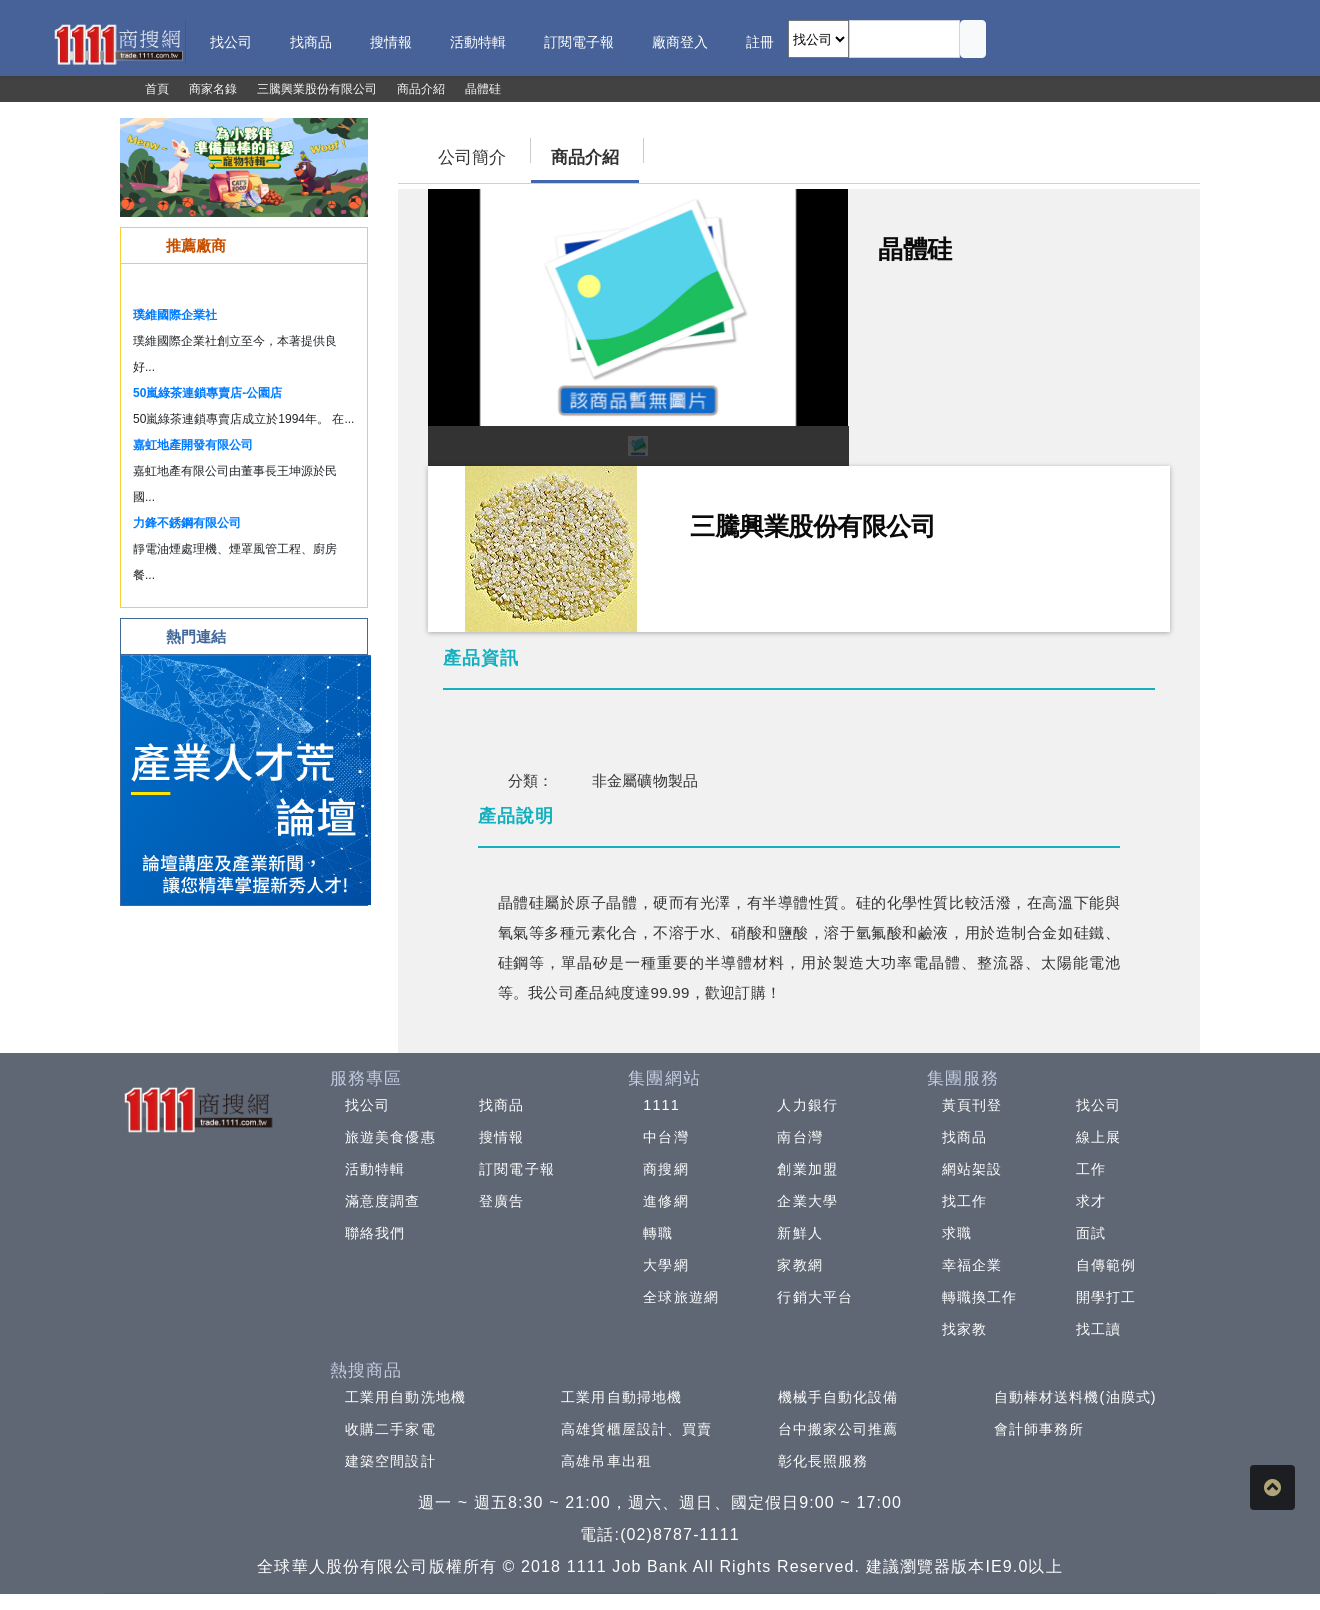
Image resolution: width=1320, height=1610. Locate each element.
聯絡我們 (375, 1233)
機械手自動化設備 (838, 1397)
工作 (1091, 1169)
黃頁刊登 (972, 1105)
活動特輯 (375, 1169)
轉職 (658, 1233)
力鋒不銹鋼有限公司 (187, 523)
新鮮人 (799, 1233)
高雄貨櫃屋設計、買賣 (636, 1429)
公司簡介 (472, 157)
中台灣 (665, 1137)
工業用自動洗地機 (405, 1397)
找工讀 (1098, 1329)
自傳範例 (1106, 1265)
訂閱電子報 (517, 1169)
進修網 (665, 1201)
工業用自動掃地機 (621, 1397)
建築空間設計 (390, 1461)
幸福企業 (972, 1265)
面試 (1091, 1233)
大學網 (665, 1265)
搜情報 (501, 1137)
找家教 (964, 1329)
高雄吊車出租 (606, 1461)
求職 (957, 1233)
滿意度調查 (383, 1201)
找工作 (964, 1201)
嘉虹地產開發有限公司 (193, 445)
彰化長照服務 (823, 1461)
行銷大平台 (815, 1297)
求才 (1091, 1201)
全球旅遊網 (681, 1297)
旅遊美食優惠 (390, 1137)
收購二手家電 (390, 1429)
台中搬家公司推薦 (838, 1429)
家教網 (799, 1265)
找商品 (501, 1105)
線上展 (1098, 1137)
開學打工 (1106, 1297)
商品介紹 (585, 157)
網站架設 (972, 1169)
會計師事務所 (1039, 1429)
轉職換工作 (980, 1297)
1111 (661, 1105)
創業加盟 (807, 1169)
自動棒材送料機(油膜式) (1075, 1397)
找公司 (367, 1105)
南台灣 (799, 1137)
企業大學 (807, 1201)
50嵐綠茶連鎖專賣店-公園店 (207, 393)
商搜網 (665, 1169)
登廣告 (501, 1201)
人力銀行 (807, 1105)
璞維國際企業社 (175, 315)
